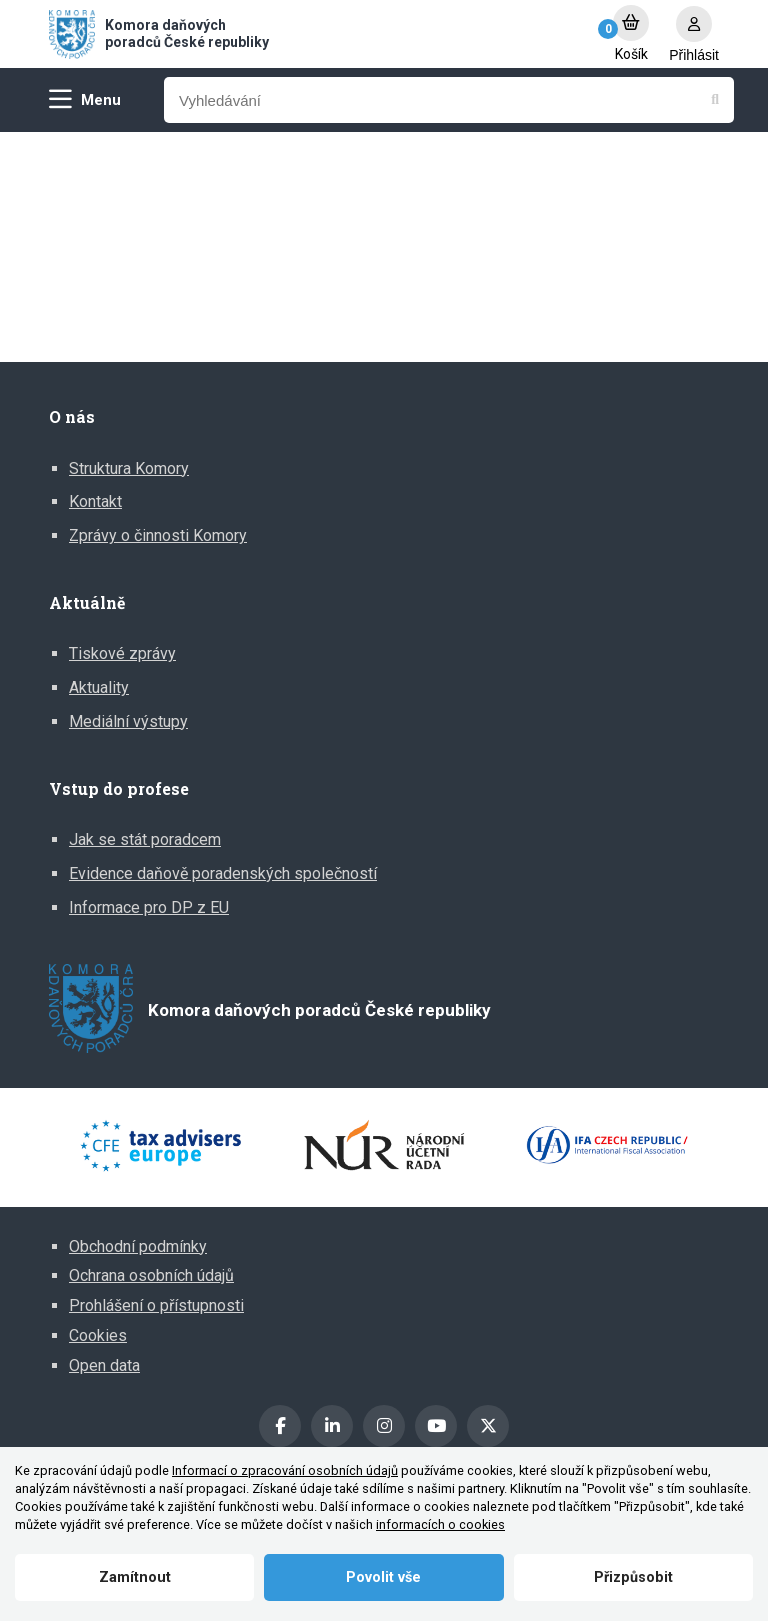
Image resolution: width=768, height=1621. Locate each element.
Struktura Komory (129, 468)
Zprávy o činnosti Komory (158, 535)
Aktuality (99, 687)
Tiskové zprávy (122, 653)
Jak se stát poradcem (145, 839)
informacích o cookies (440, 1524)
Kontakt (95, 501)
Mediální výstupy (128, 721)
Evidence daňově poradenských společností (223, 873)
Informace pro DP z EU (149, 907)
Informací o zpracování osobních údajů (285, 1470)
